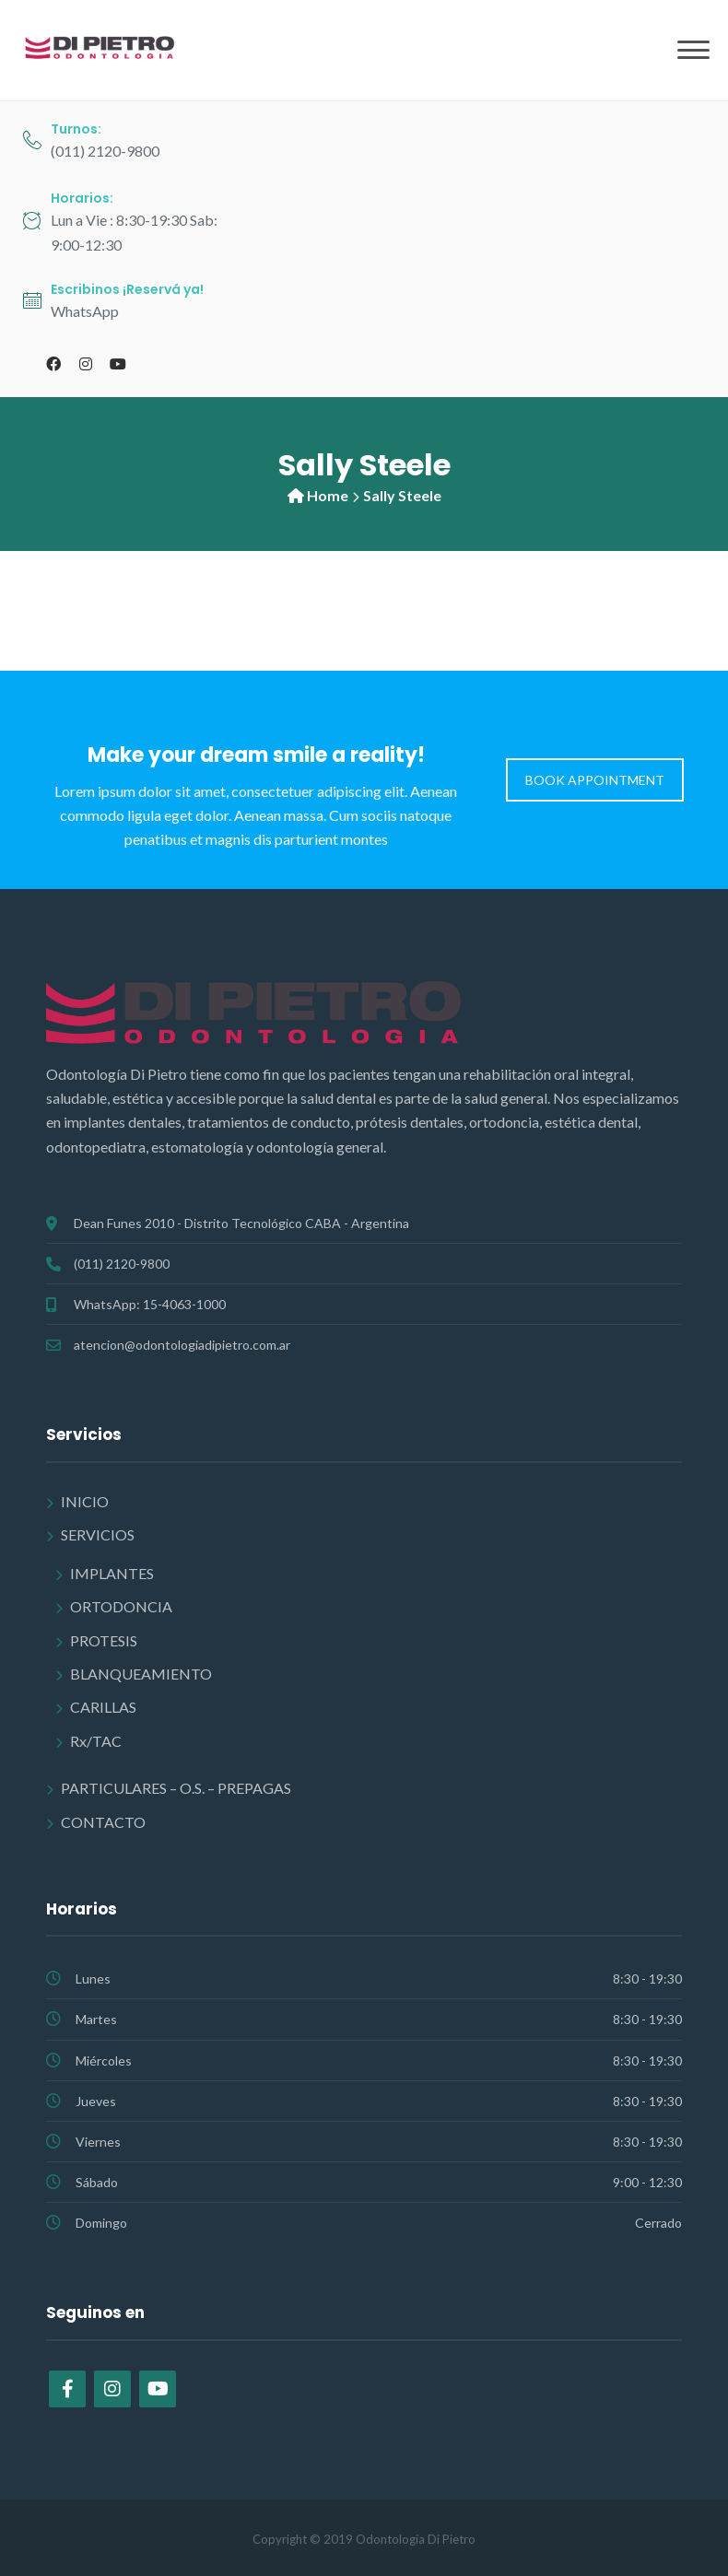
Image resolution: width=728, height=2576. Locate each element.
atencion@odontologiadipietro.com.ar (182, 1344)
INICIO (85, 1501)
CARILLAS (103, 1706)
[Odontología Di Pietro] (101, 48)
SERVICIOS (98, 1534)
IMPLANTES (112, 1573)
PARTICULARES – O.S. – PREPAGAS (176, 1788)
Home (327, 495)
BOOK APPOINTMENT (594, 780)
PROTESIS (103, 1640)
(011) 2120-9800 (122, 1263)
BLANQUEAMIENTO (141, 1673)
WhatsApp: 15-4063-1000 (150, 1304)
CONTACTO (103, 1822)
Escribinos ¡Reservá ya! (127, 289)
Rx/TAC (96, 1741)
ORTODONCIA (121, 1606)
